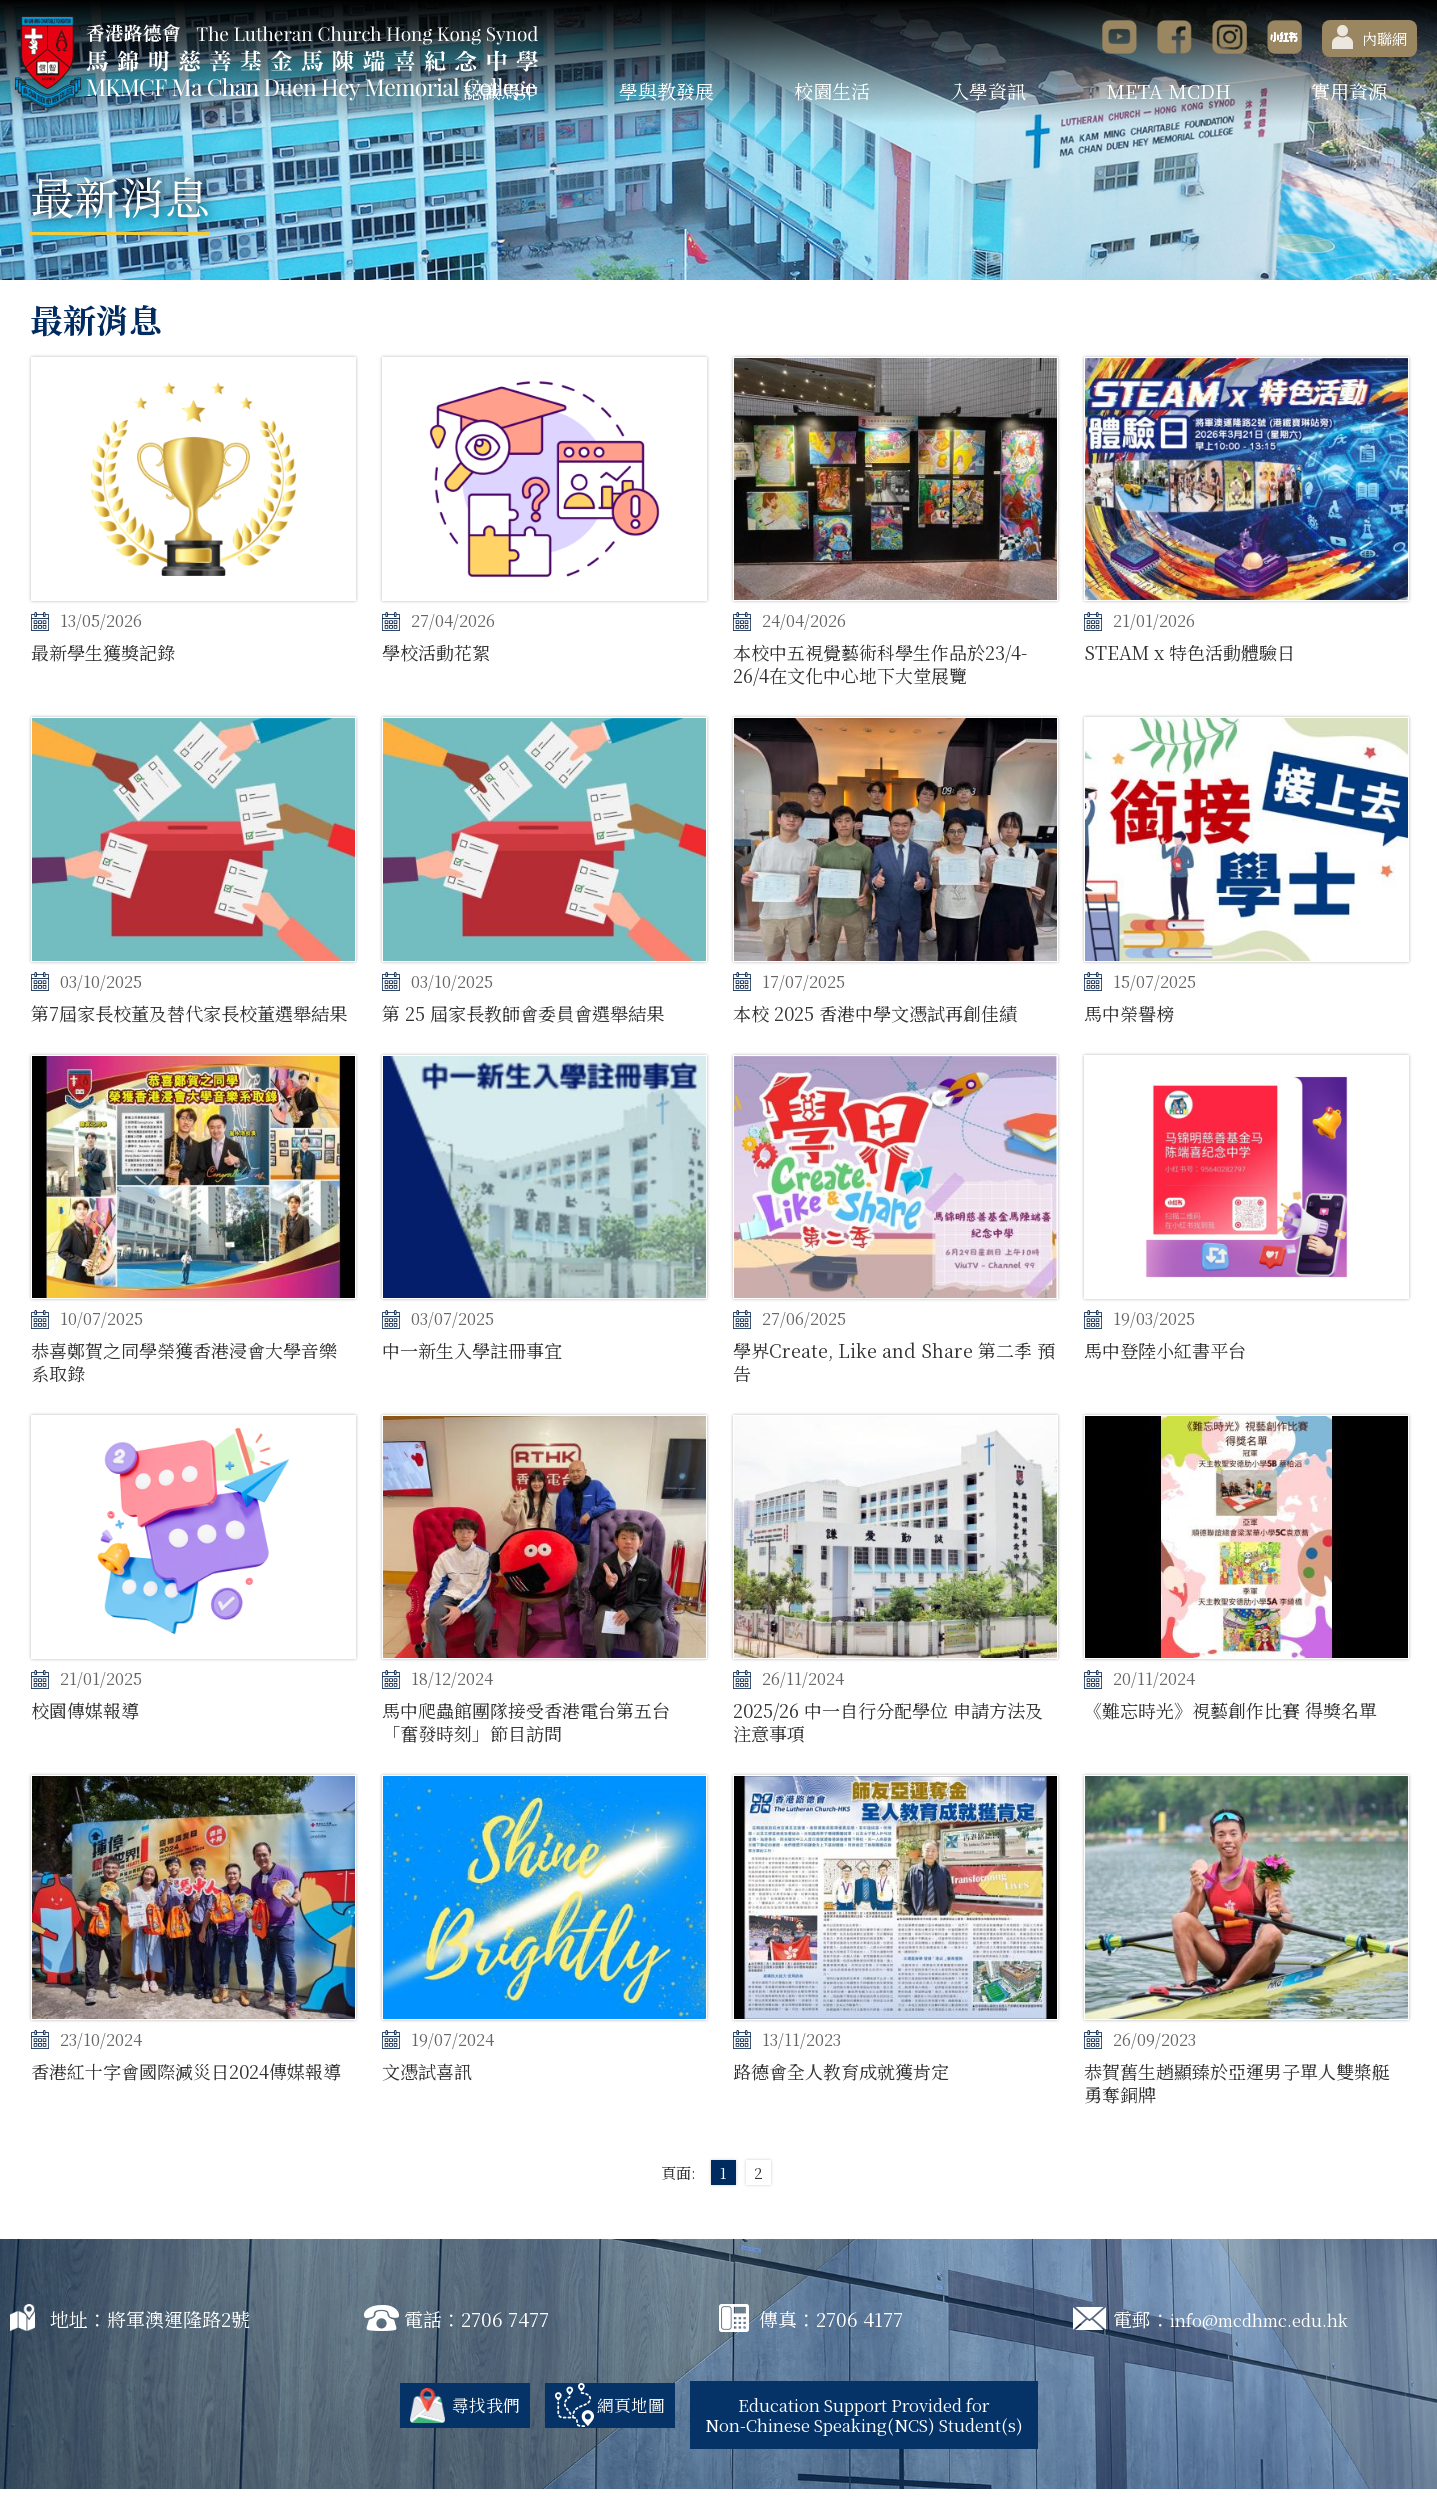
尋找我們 (456, 2426)
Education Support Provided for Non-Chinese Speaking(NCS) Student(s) (872, 2436)
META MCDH (1168, 90)
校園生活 (832, 90)
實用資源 (1349, 90)
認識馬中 (501, 90)
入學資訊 (988, 90)
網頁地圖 (609, 2426)
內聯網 (1369, 37)
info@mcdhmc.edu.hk (1272, 2341)
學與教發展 (666, 90)
